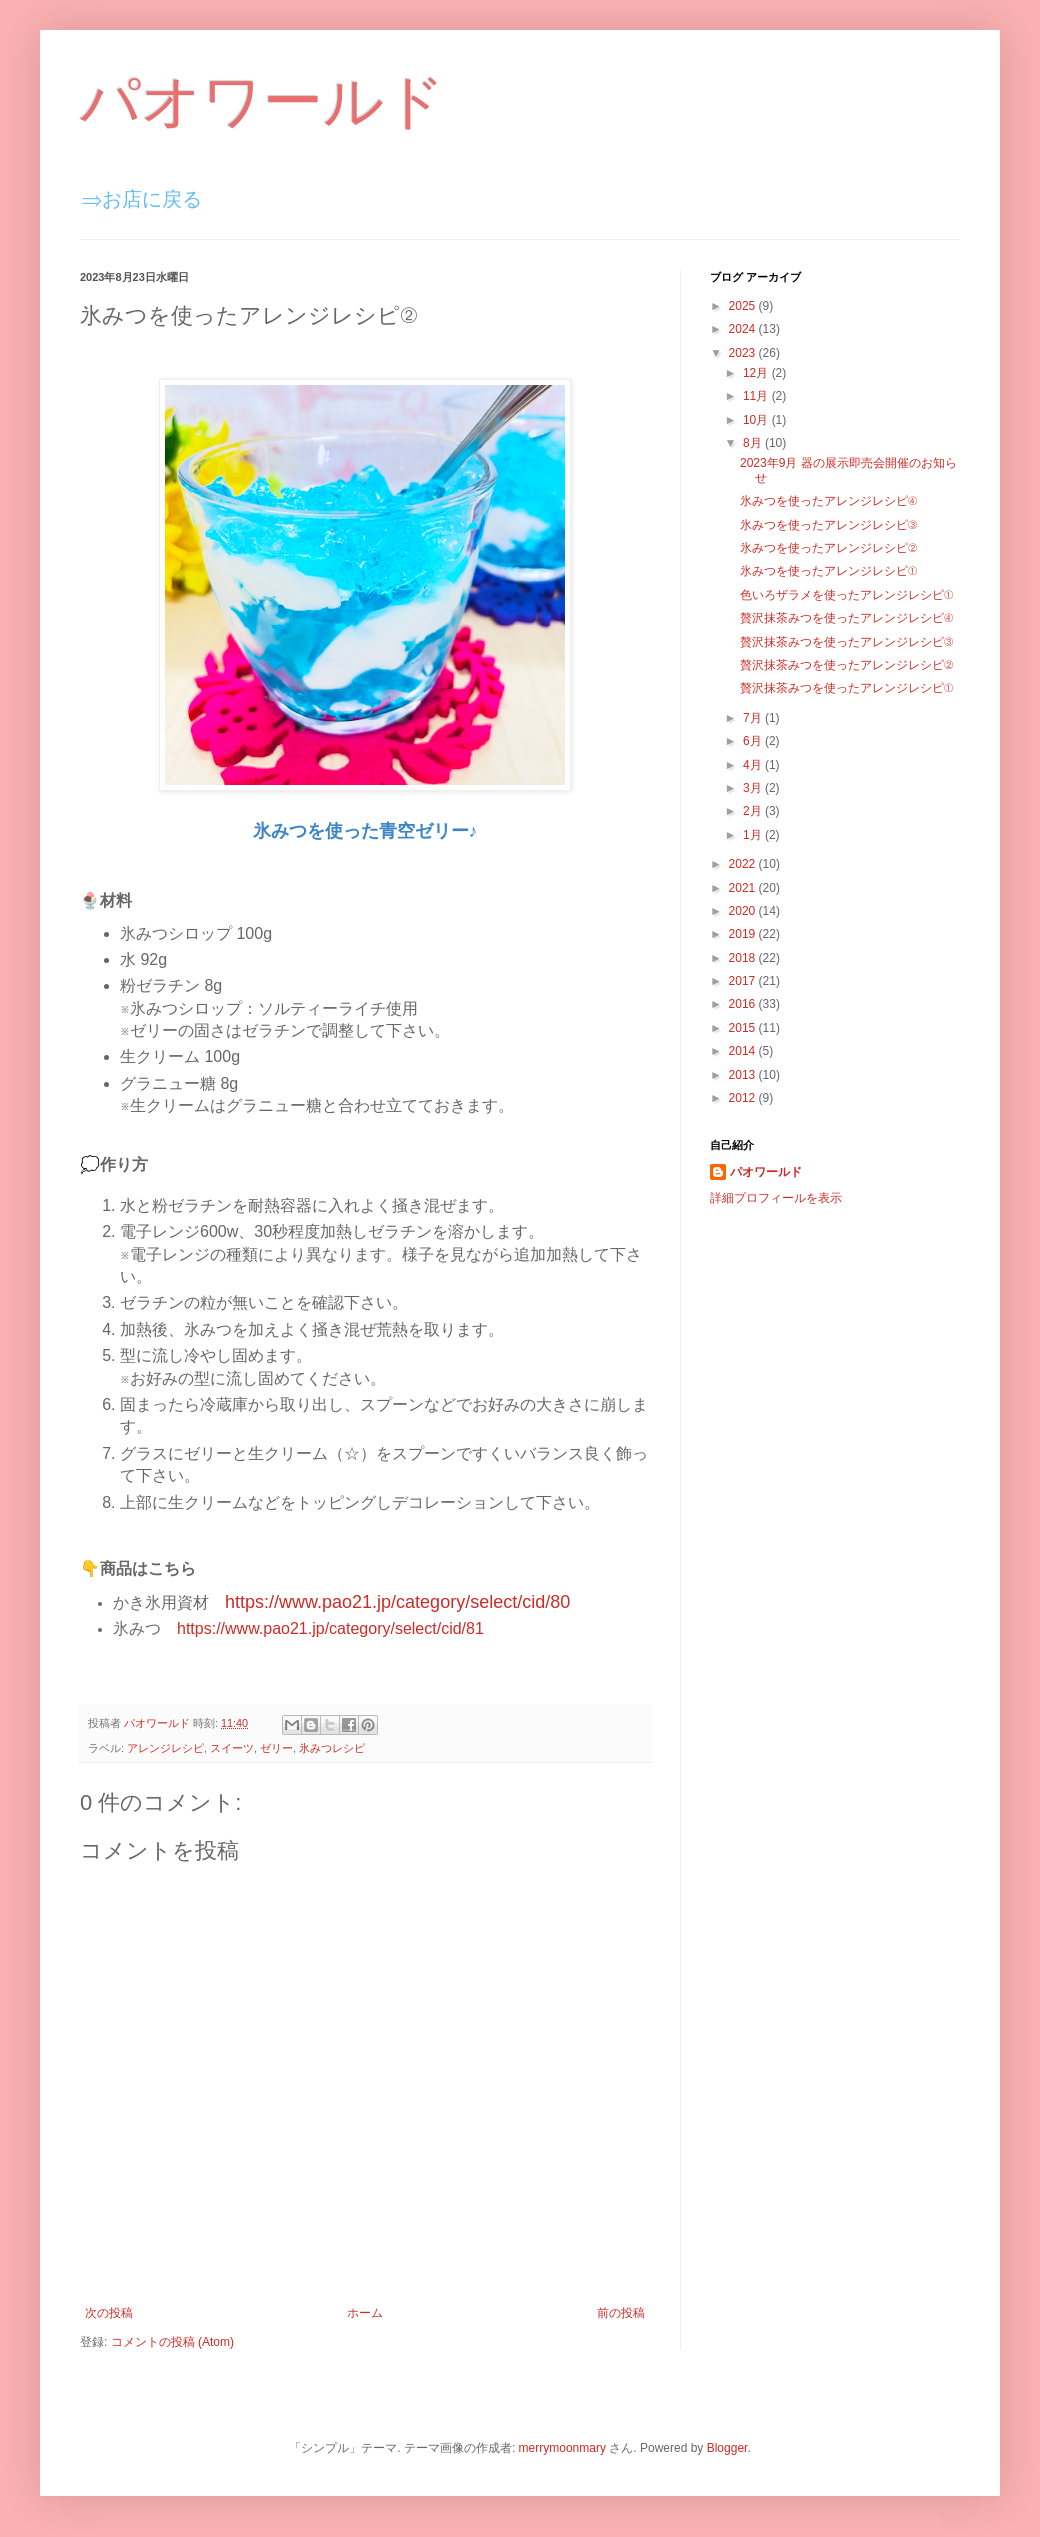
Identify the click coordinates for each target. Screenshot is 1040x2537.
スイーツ (232, 1748)
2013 (744, 1075)
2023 (744, 353)
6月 (754, 741)
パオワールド (262, 101)
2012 (744, 1098)
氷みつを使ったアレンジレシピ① (828, 571)
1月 (754, 835)
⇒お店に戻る (142, 199)
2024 (744, 329)
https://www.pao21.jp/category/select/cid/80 (397, 1602)
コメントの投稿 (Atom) (172, 2342)
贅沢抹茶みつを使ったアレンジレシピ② (846, 665)
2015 (744, 1028)
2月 (754, 811)
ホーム (365, 2313)
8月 (754, 443)
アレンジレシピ (165, 1748)
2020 (744, 911)
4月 (754, 765)
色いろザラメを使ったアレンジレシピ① (846, 595)
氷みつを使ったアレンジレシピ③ (828, 525)
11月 (757, 396)
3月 (754, 788)
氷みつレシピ (332, 1748)
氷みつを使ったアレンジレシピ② (828, 548)
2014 (744, 1051)
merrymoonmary (562, 2448)
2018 (744, 958)
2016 (744, 1004)
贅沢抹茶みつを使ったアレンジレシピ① (846, 688)
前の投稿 (621, 2313)
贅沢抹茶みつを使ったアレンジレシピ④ (846, 618)
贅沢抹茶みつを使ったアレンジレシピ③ (846, 642)
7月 (754, 718)
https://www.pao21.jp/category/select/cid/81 (330, 1628)
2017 (744, 981)
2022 (744, 864)
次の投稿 (109, 2313)
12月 (757, 373)
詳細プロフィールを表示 (776, 1198)
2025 (744, 306)
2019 (744, 934)
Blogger (727, 2448)
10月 (757, 420)
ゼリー (276, 1748)
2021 (744, 888)
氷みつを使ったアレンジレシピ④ (828, 501)
